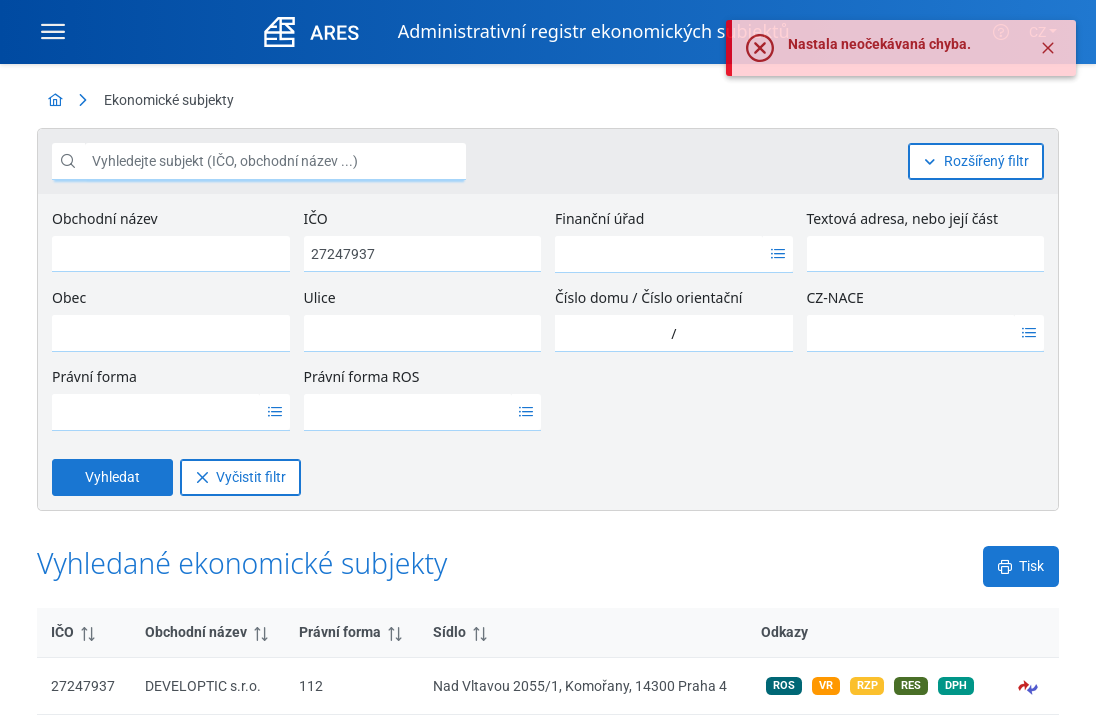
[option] (659, 254)
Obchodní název (105, 218)
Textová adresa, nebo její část (902, 218)
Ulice (320, 297)
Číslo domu (592, 297)
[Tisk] (1021, 566)
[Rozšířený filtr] (976, 161)
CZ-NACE (835, 297)
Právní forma (94, 376)
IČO (316, 218)
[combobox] (659, 254)
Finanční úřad (599, 218)
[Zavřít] (1048, 48)
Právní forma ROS (362, 376)
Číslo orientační (691, 297)
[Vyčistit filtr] (240, 477)
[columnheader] (84, 633)
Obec (69, 297)
